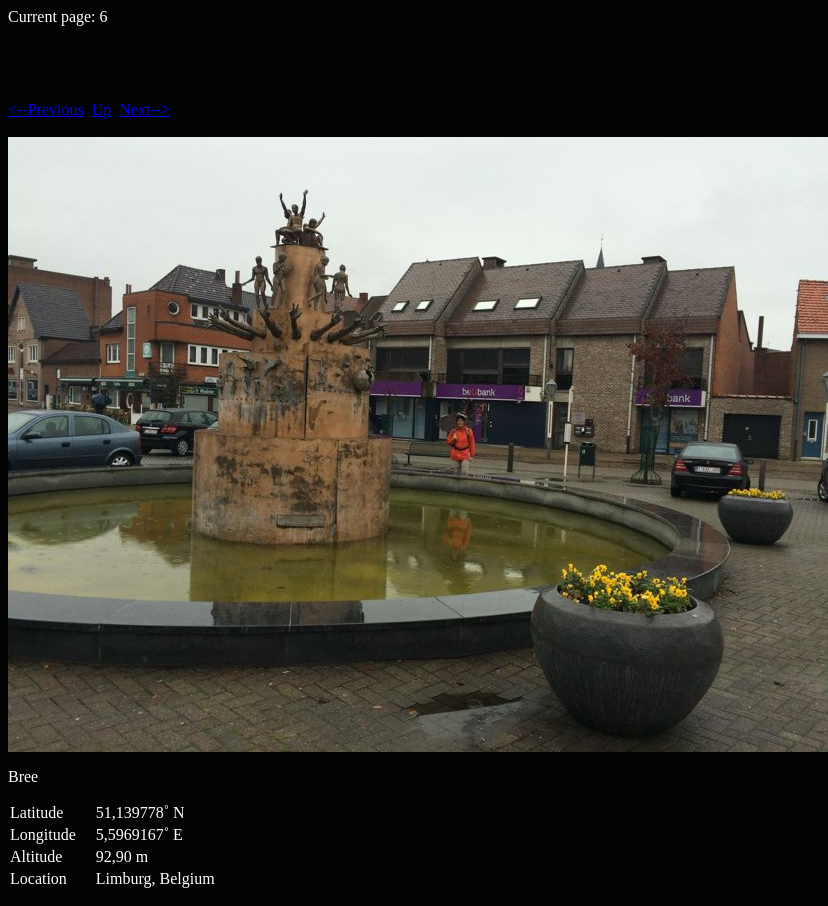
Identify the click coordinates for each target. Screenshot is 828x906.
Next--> (144, 109)
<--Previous (46, 109)
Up (102, 109)
